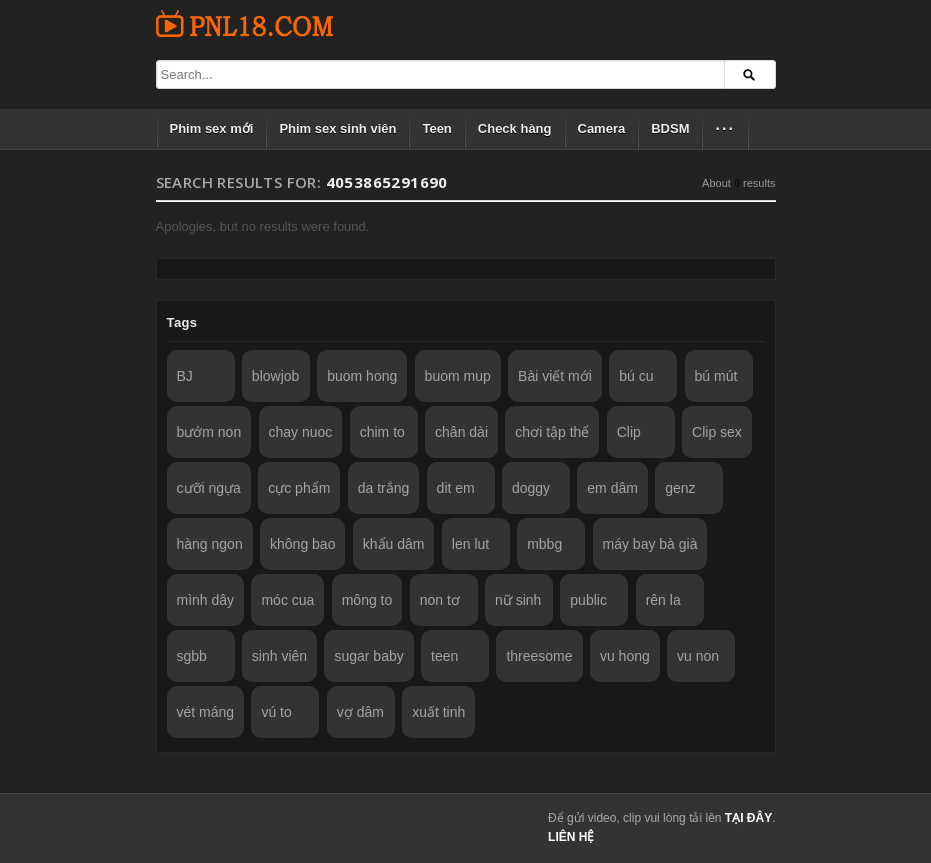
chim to (382, 432)
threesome (539, 656)
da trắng (384, 488)
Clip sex (717, 432)
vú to (276, 712)
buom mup (458, 376)
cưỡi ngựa (209, 488)
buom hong (362, 376)
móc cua (287, 600)
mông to (367, 600)
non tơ (440, 600)
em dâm (612, 488)
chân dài (461, 432)
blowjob (275, 376)
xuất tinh (438, 712)
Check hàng (515, 128)
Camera (602, 128)
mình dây (206, 600)
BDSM (670, 128)
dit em (456, 488)
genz (680, 488)
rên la (663, 600)
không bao (302, 544)
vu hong (625, 656)
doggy (531, 488)
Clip (629, 432)
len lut (470, 544)
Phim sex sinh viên (337, 128)
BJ (185, 376)
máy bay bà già (650, 544)
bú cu (636, 376)
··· (724, 128)
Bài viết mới (555, 376)
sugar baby (368, 656)
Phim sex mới (212, 128)
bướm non (209, 432)
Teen (436, 128)
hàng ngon (210, 544)
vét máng (206, 712)
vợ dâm (360, 712)
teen (444, 656)
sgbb (192, 656)
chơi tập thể (552, 432)
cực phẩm (299, 488)
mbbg (544, 544)
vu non (698, 656)
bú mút (716, 376)
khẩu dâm (394, 544)
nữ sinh (518, 600)
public (588, 600)
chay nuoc (301, 432)
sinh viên (279, 656)
